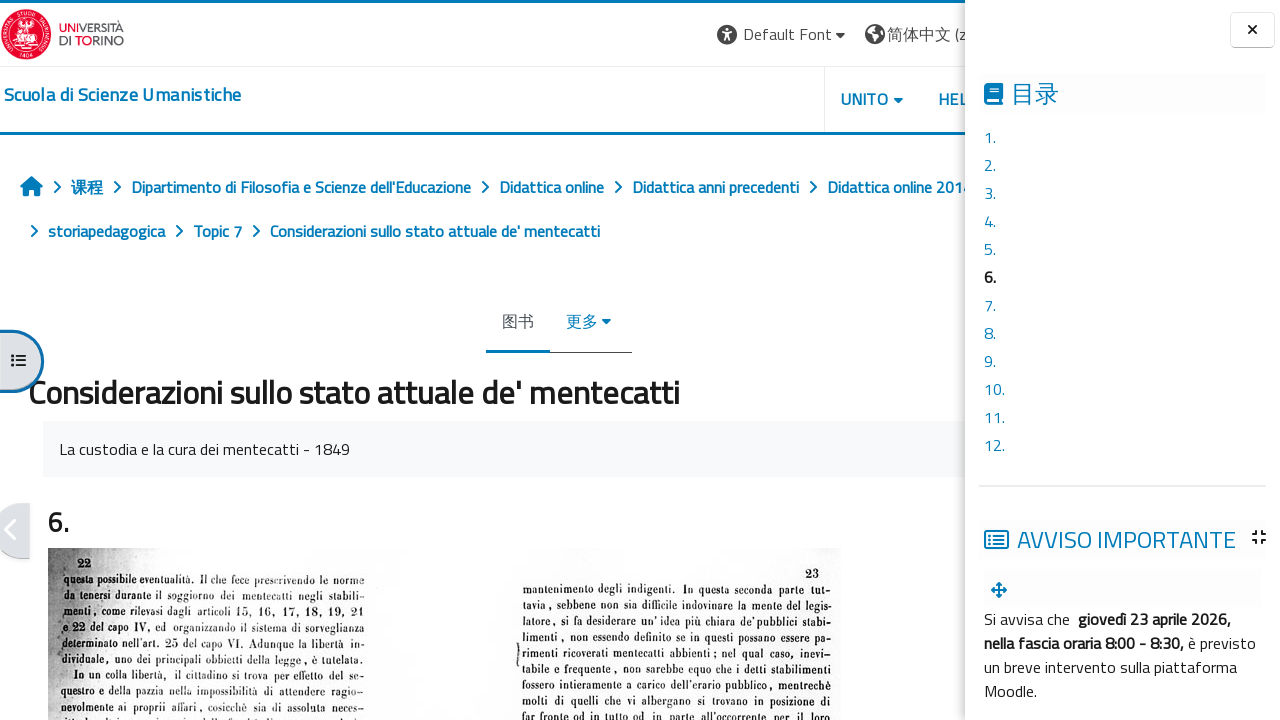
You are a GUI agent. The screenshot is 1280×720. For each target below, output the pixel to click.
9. (990, 361)
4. (990, 221)
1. (990, 137)
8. (990, 333)
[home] (122, 95)
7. (990, 305)
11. (994, 417)
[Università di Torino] (62, 32)
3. (990, 193)
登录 (933, 34)
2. (990, 165)
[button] (649, 34)
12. (994, 445)
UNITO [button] (731, 99)
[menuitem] (1003, 590)
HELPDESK (844, 99)
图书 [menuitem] (452, 321)
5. (990, 249)
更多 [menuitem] (516, 321)
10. (994, 389)
